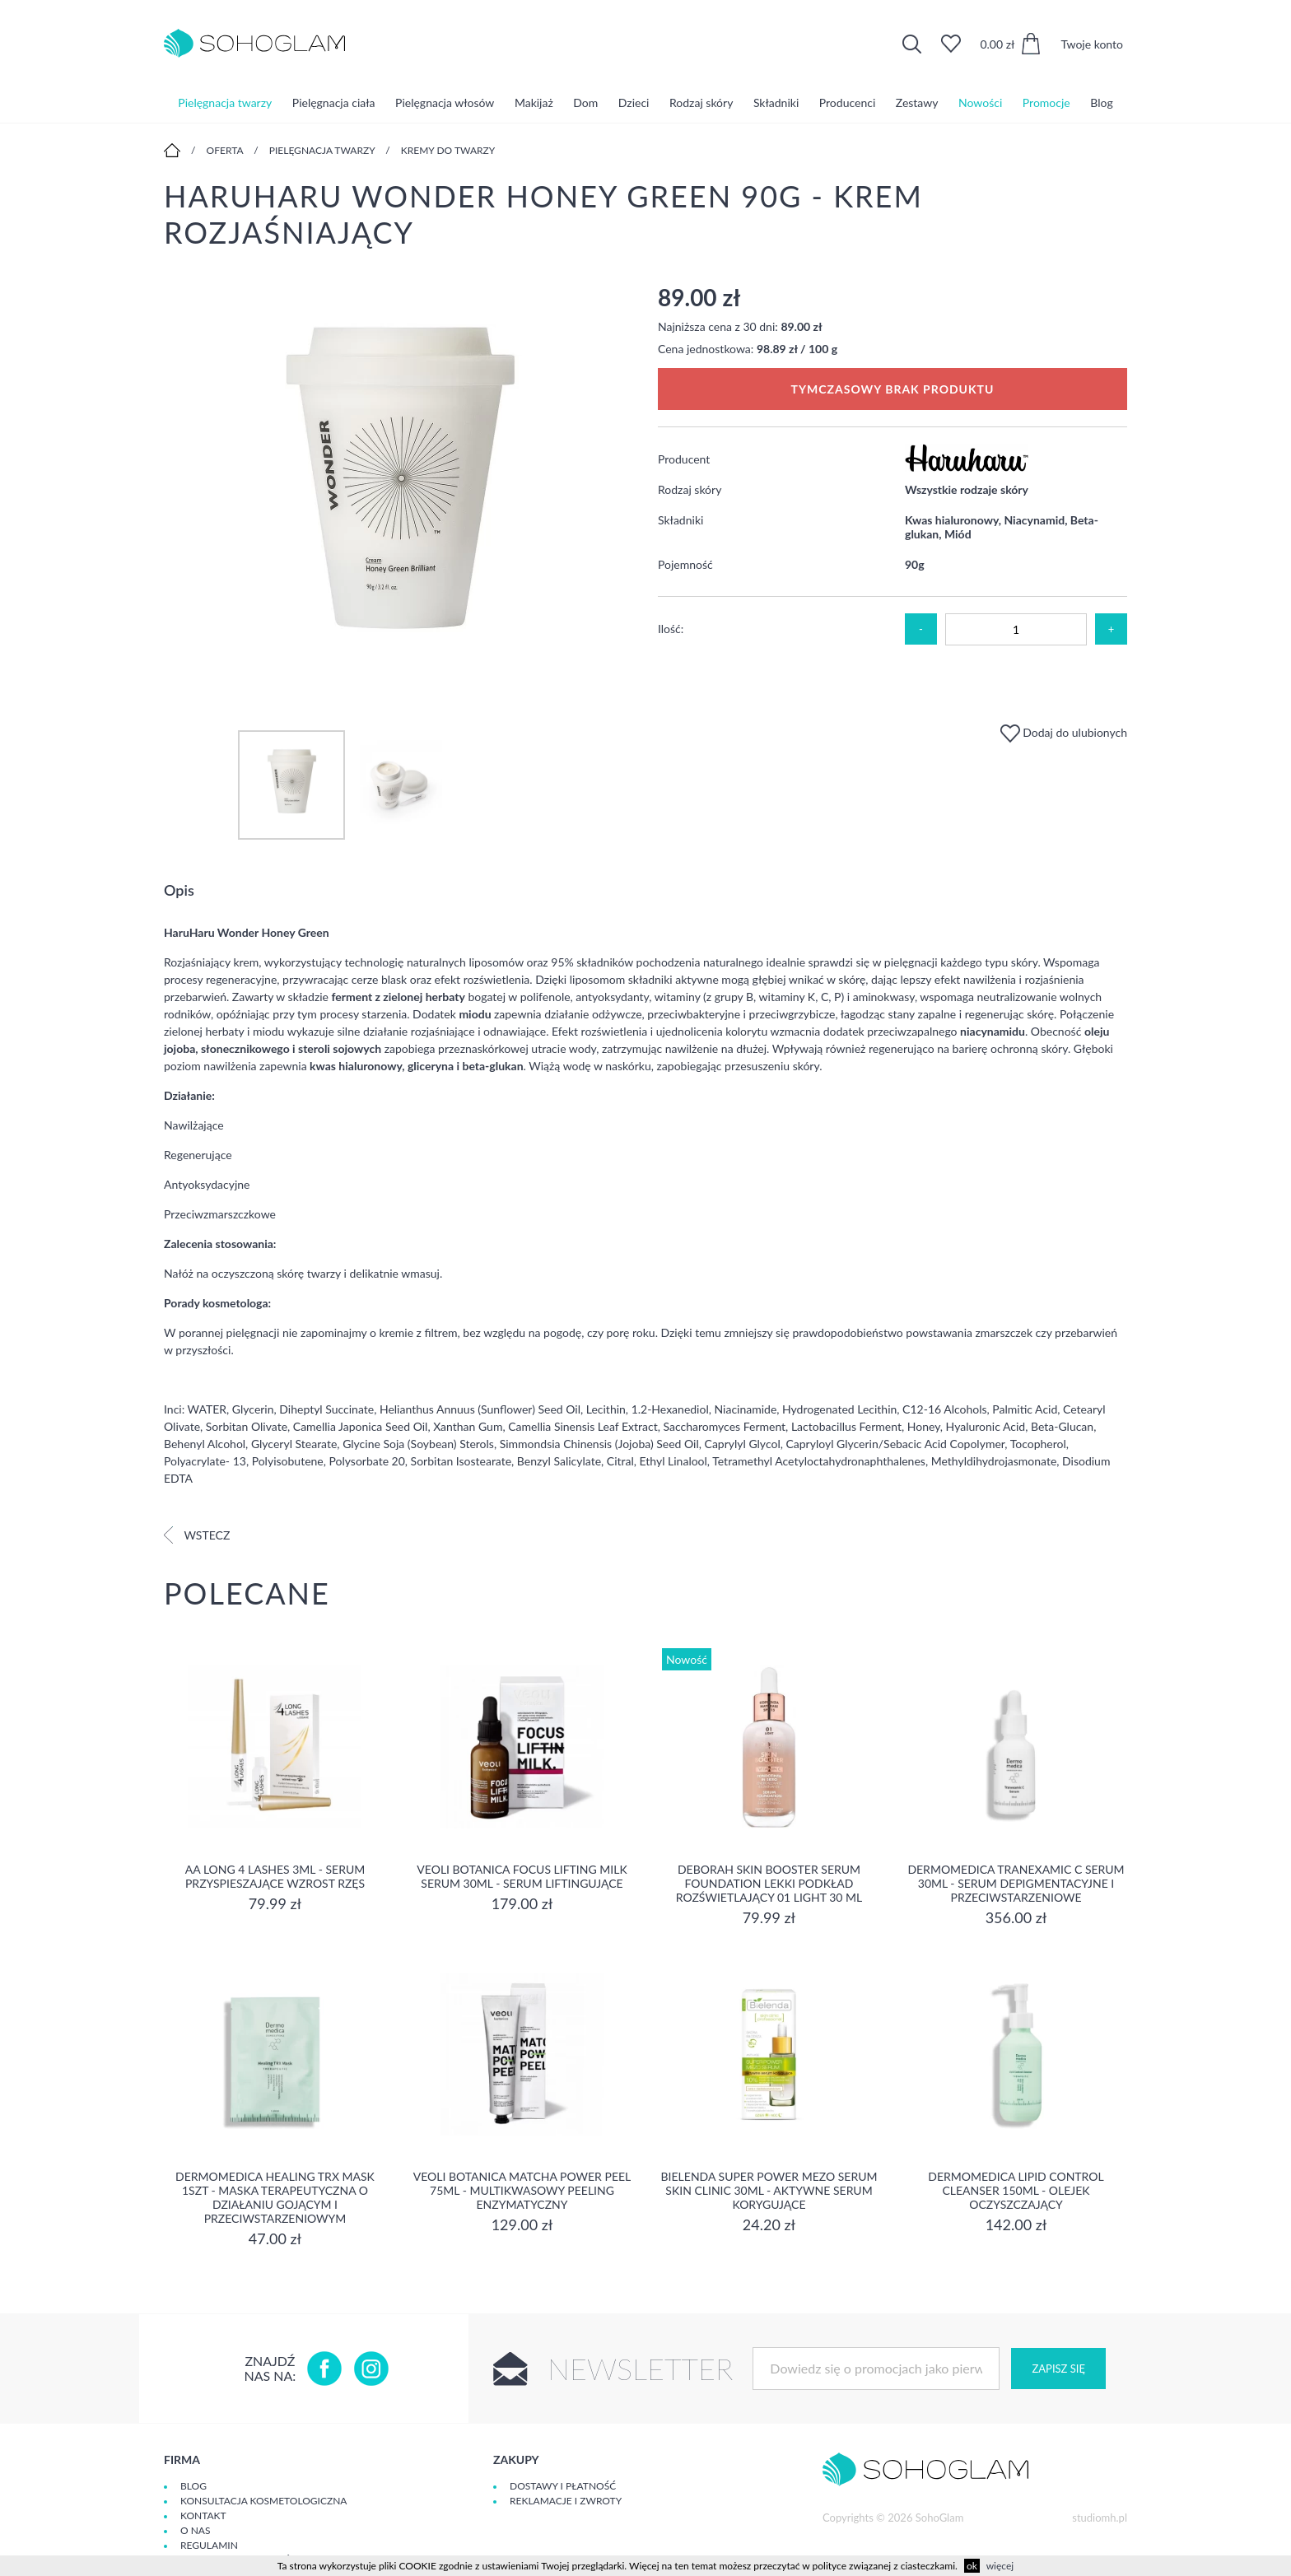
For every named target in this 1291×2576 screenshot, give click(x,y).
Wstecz (197, 1535)
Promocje (1046, 102)
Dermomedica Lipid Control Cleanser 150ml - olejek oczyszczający (1015, 2190)
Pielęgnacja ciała (333, 102)
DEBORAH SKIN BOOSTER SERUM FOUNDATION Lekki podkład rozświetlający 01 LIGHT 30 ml (769, 1883)
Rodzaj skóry (701, 102)
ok (972, 2566)
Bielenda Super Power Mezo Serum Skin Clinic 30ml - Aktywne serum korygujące (769, 2190)
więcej (1000, 2566)
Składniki (776, 102)
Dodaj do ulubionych (1063, 732)
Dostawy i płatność (563, 2486)
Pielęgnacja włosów (444, 102)
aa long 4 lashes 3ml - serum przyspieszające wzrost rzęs (275, 1876)
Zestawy (917, 102)
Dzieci (634, 102)
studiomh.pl (1099, 2517)
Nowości (980, 102)
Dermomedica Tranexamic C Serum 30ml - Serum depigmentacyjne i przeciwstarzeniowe (1015, 1883)
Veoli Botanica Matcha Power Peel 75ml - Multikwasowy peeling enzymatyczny (522, 2190)
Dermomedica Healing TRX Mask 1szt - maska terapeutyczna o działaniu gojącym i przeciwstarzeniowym (275, 2197)
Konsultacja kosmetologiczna (263, 2500)
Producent (684, 459)
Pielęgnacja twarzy (225, 102)
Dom (585, 102)
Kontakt (203, 2515)
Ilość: (670, 629)
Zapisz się (1058, 2368)
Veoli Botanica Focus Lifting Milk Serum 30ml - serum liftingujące (522, 1876)
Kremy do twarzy (448, 150)
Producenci (847, 102)
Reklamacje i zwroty (566, 2500)
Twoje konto (1091, 44)
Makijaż (534, 102)
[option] (398, 490)
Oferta (225, 150)
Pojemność (685, 564)
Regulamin (209, 2545)
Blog (1101, 102)
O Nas (195, 2530)
